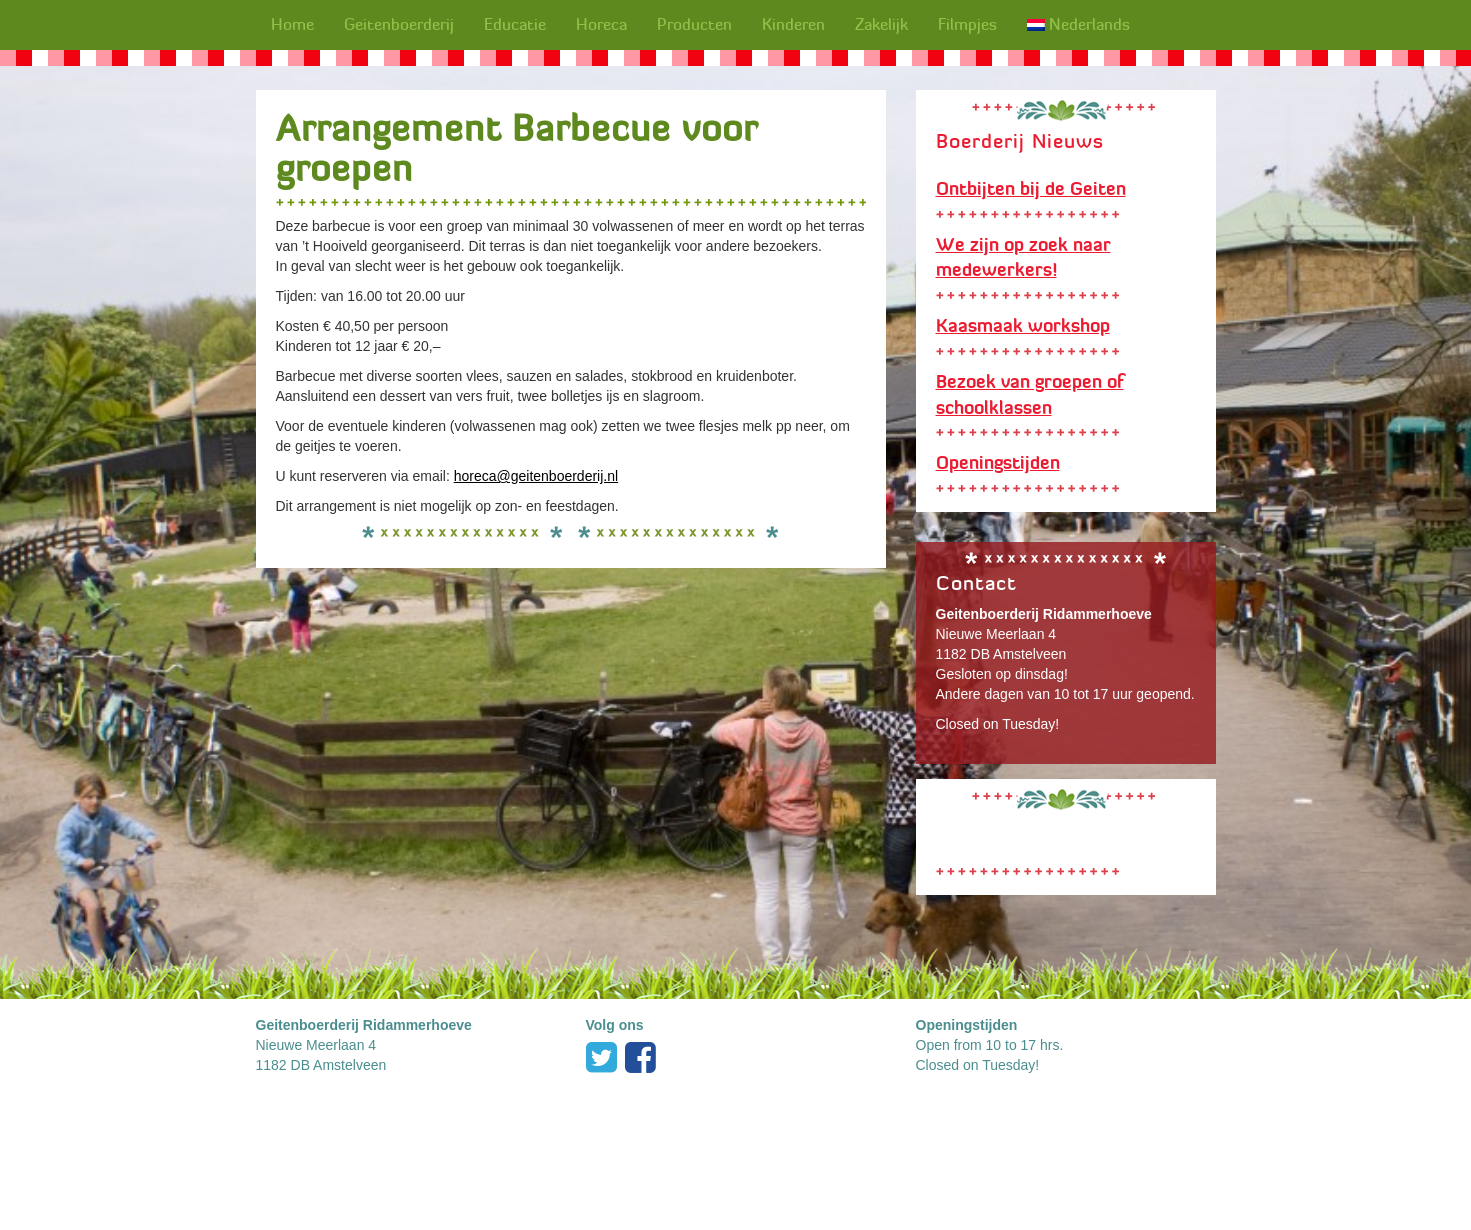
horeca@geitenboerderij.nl (536, 476)
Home (292, 24)
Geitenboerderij (399, 24)
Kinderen (793, 24)
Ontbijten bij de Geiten (1031, 189)
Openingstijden (998, 463)
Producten (694, 24)
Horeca (601, 24)
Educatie (515, 24)
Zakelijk (881, 24)
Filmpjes (967, 24)
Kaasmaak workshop (1023, 326)
